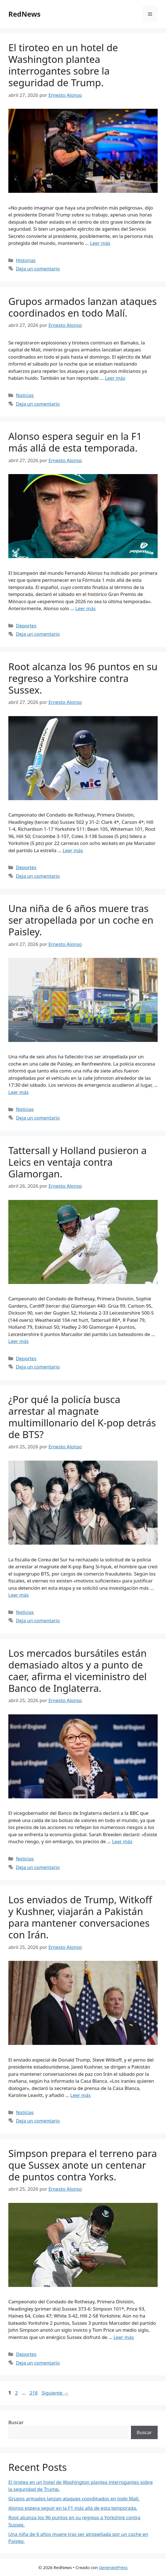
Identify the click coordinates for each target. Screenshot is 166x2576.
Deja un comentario (38, 268)
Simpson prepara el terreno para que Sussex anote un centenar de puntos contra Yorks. (82, 2165)
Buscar (15, 2422)
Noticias (25, 395)
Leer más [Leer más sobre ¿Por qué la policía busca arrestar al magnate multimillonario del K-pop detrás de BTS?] (18, 1595)
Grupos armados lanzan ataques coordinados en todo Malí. (82, 307)
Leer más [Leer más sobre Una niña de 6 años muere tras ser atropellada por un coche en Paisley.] (18, 1092)
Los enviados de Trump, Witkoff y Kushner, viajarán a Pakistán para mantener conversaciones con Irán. (80, 1917)
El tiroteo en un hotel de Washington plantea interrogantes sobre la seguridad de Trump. (63, 65)
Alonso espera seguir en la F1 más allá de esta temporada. (75, 442)
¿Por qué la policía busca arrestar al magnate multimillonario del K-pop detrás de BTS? (82, 1417)
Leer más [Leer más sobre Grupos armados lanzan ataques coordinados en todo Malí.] (115, 378)
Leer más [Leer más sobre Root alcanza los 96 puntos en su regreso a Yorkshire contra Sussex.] (73, 850)
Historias (26, 260)
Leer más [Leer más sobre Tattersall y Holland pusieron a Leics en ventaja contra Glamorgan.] (18, 1341)
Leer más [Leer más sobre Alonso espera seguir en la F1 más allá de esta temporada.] (85, 608)
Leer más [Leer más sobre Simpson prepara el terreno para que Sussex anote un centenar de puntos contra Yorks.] (123, 2337)
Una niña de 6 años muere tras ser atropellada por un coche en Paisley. (80, 920)
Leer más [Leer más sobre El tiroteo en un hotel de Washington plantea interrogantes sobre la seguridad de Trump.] (100, 243)
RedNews (24, 14)
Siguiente (55, 2393)
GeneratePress (113, 2567)
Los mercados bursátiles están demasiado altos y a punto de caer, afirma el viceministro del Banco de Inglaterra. (77, 1670)
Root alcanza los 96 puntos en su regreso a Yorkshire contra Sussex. (82, 678)
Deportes (26, 625)
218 (34, 2393)
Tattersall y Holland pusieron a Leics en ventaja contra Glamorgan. (77, 1162)
